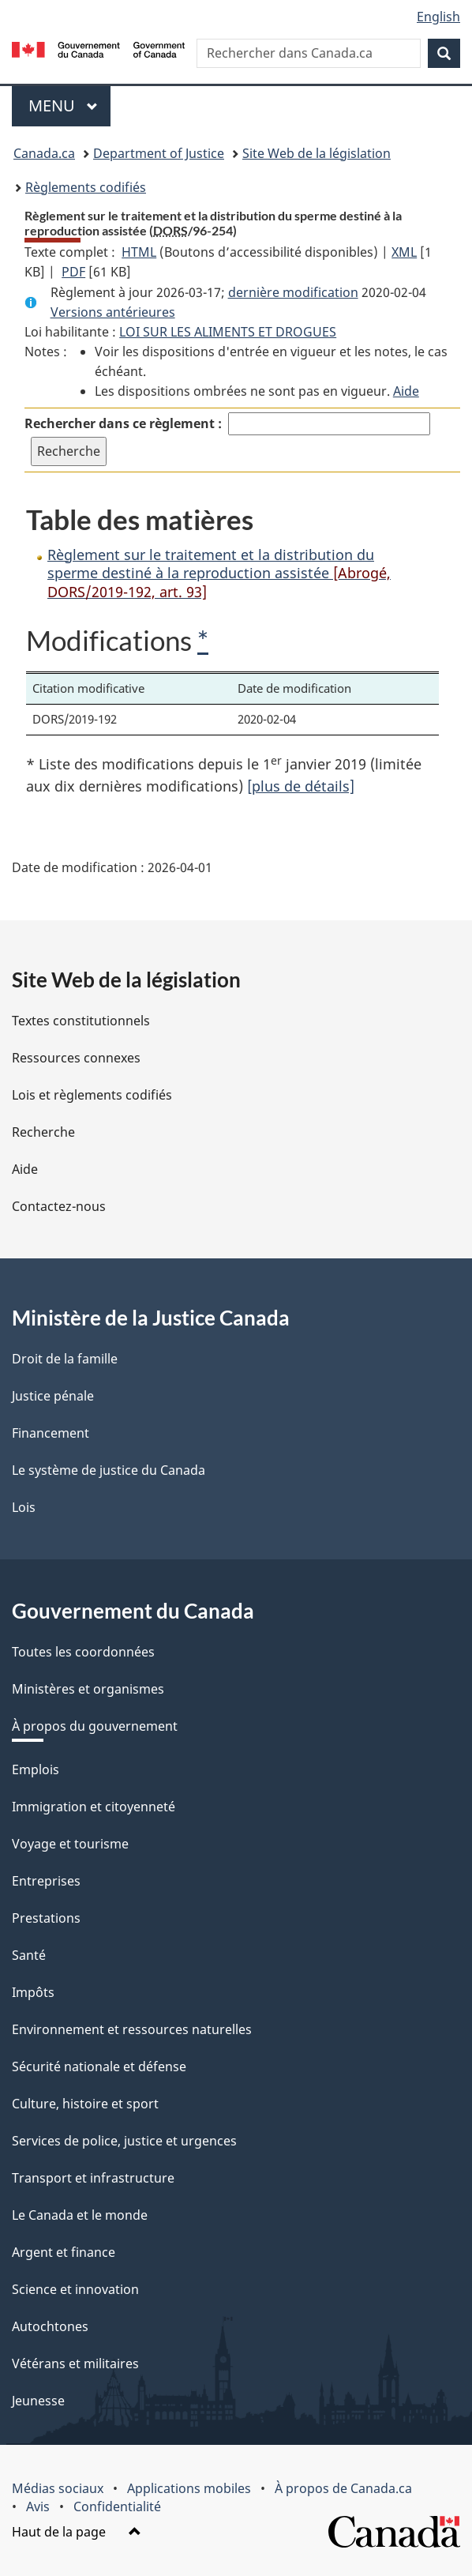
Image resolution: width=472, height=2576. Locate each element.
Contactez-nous (59, 1206)
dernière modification (293, 292)
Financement (50, 1433)
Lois (24, 1507)
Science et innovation (75, 2289)
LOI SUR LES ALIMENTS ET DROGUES (227, 331)
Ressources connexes (76, 1057)
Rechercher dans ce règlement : (123, 423)
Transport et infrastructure (93, 2178)
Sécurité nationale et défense (99, 2066)
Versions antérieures (113, 312)
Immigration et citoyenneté (93, 1806)
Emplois (35, 1769)
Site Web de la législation (316, 153)
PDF (73, 271)
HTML (139, 252)
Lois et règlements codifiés (92, 1095)
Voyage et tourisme (70, 1843)
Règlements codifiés (85, 187)
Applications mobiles (189, 2488)
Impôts (33, 1992)
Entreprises (46, 1881)
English (438, 16)
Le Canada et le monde (80, 2215)
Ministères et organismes (88, 1689)
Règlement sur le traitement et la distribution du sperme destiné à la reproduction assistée (219, 573)
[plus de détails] (300, 786)
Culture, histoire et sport (85, 2103)
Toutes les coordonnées (83, 1651)
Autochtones (50, 2326)
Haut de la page (76, 2531)
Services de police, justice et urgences (124, 2140)
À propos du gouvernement (95, 1726)
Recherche (43, 1132)
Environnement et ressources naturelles (132, 2029)
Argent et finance (63, 2252)
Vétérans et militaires (75, 2363)
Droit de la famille (65, 1358)
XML (404, 252)
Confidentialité (117, 2506)
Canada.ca (44, 153)
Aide (406, 391)
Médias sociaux (57, 2488)
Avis (38, 2506)
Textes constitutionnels (81, 1020)
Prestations (46, 1918)
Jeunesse (38, 2400)
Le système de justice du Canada (108, 1470)
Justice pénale (53, 1396)
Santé (29, 1955)
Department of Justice (158, 153)
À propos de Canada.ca (343, 2488)
